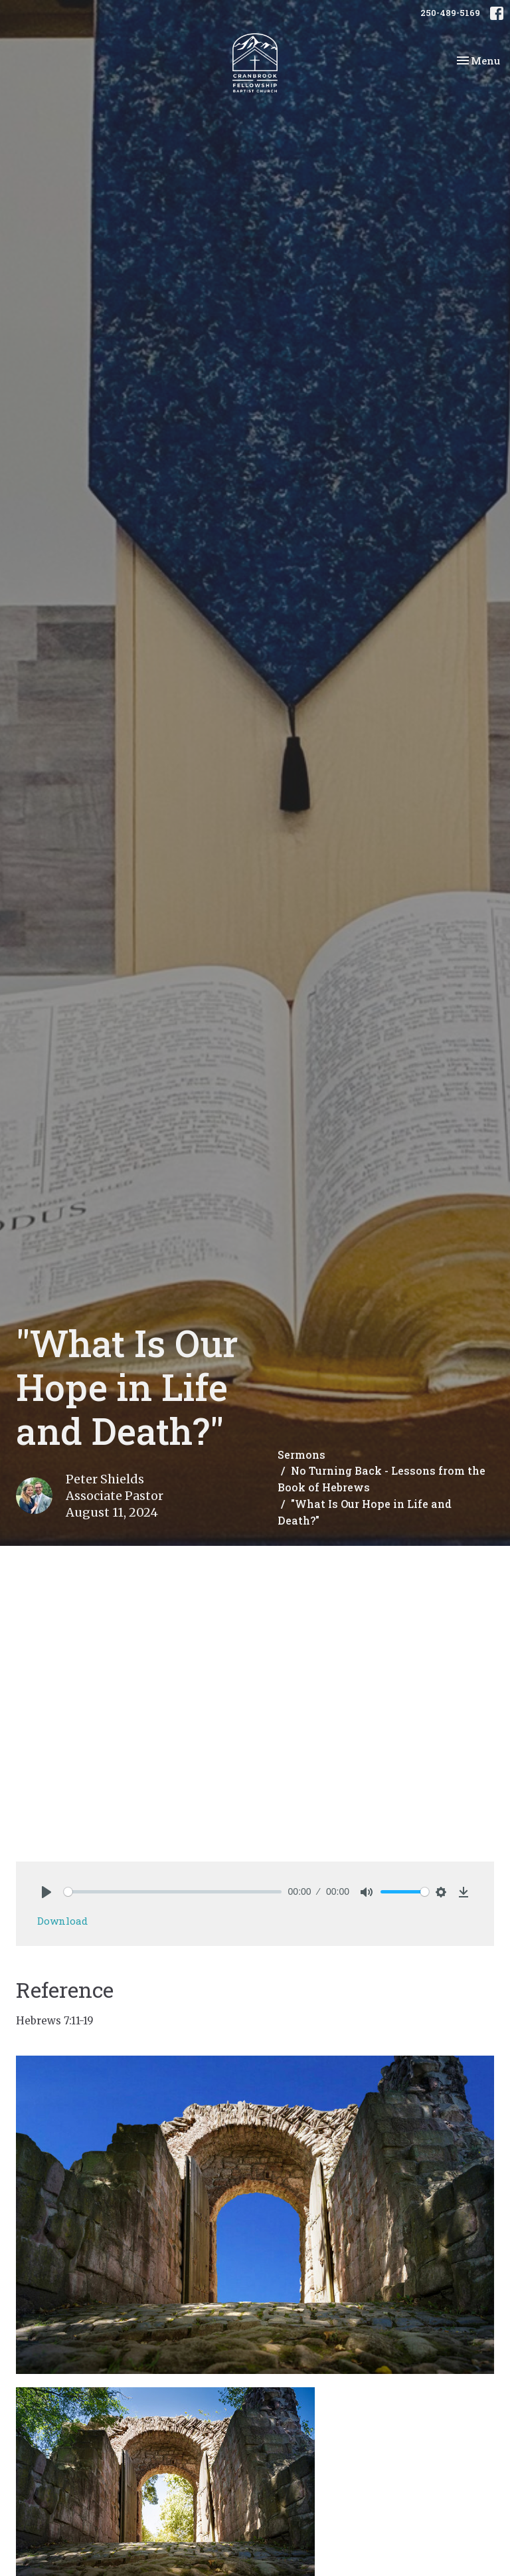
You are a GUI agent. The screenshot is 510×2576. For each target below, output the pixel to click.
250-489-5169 (450, 13)
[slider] (173, 1891)
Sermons (301, 1454)
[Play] (46, 1892)
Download (62, 1920)
